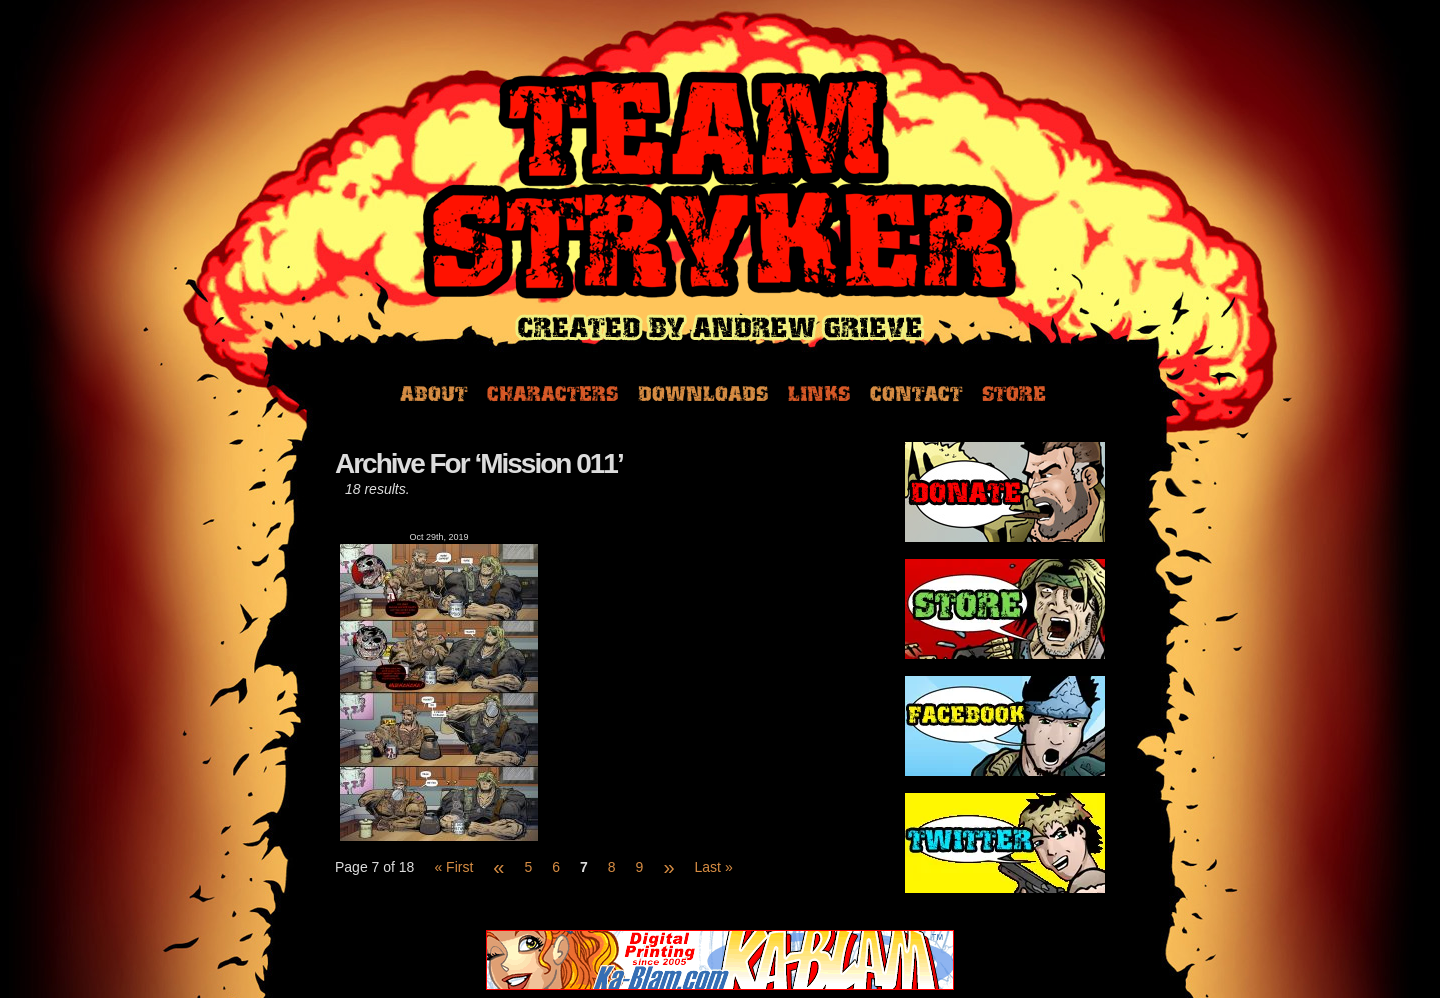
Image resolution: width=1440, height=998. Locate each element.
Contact (916, 391)
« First (453, 867)
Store (1014, 391)
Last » (714, 867)
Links (819, 391)
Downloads (703, 391)
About (433, 391)
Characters (552, 391)
